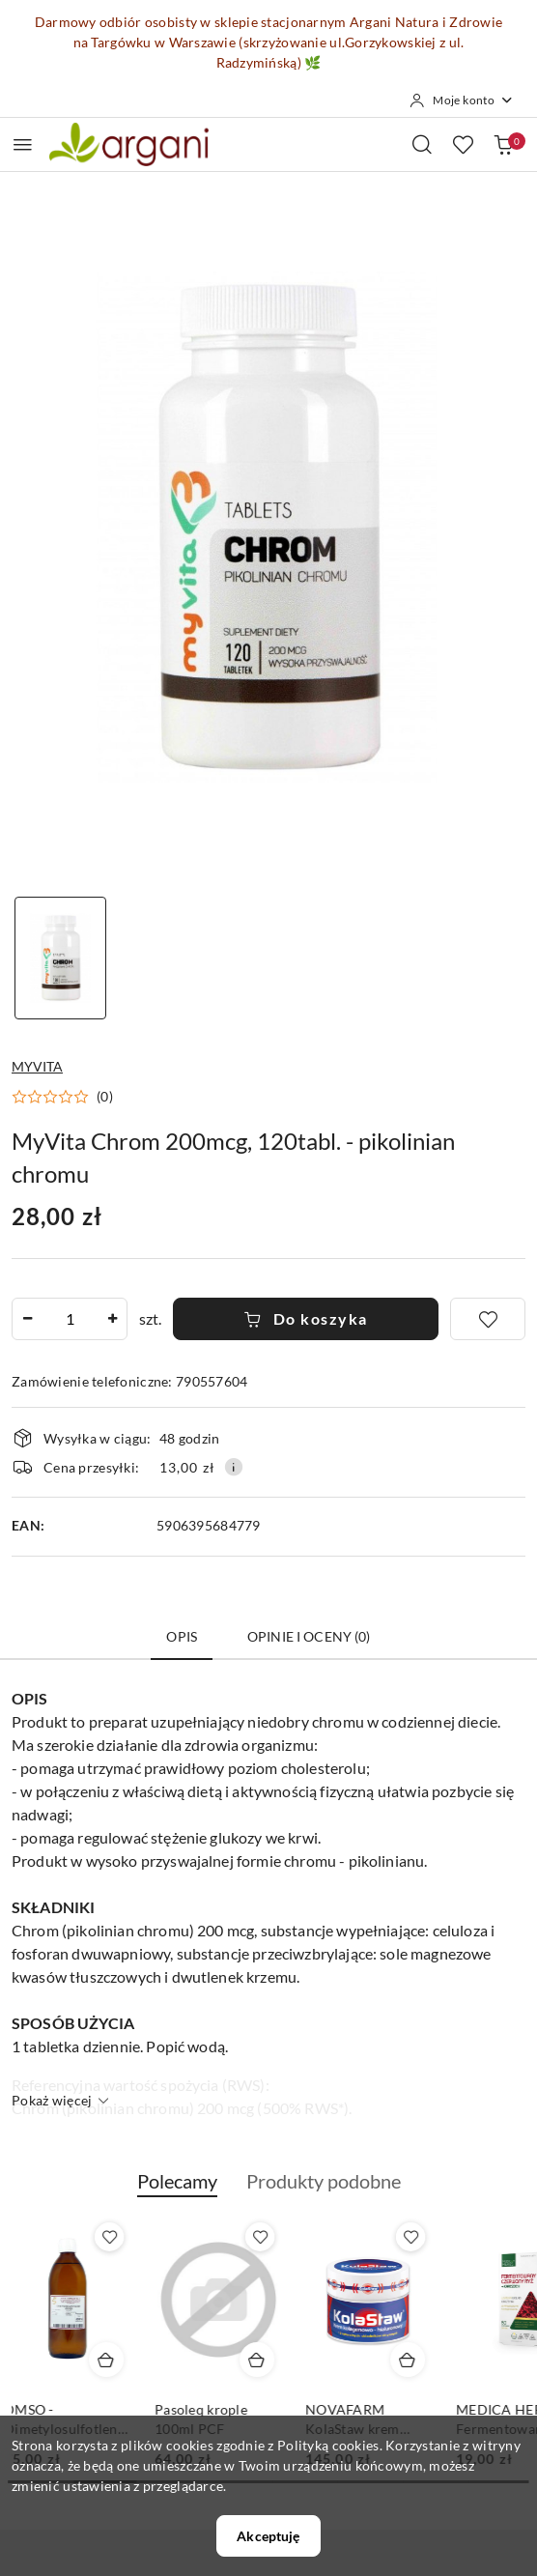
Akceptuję (268, 2536)
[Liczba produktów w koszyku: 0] (503, 144)
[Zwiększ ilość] (112, 1319)
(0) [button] (105, 1096)
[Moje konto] (462, 100)
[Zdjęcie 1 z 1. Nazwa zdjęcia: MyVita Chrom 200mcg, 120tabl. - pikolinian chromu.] (60, 958)
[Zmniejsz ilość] (27, 1319)
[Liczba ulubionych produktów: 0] (462, 144)
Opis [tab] (181, 1636)
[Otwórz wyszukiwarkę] (422, 144)
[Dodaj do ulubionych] (487, 1319)
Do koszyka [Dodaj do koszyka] (305, 1318)
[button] (62, 1096)
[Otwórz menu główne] (23, 144)
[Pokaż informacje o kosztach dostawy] (233, 1466)
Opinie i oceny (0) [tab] (309, 1636)
